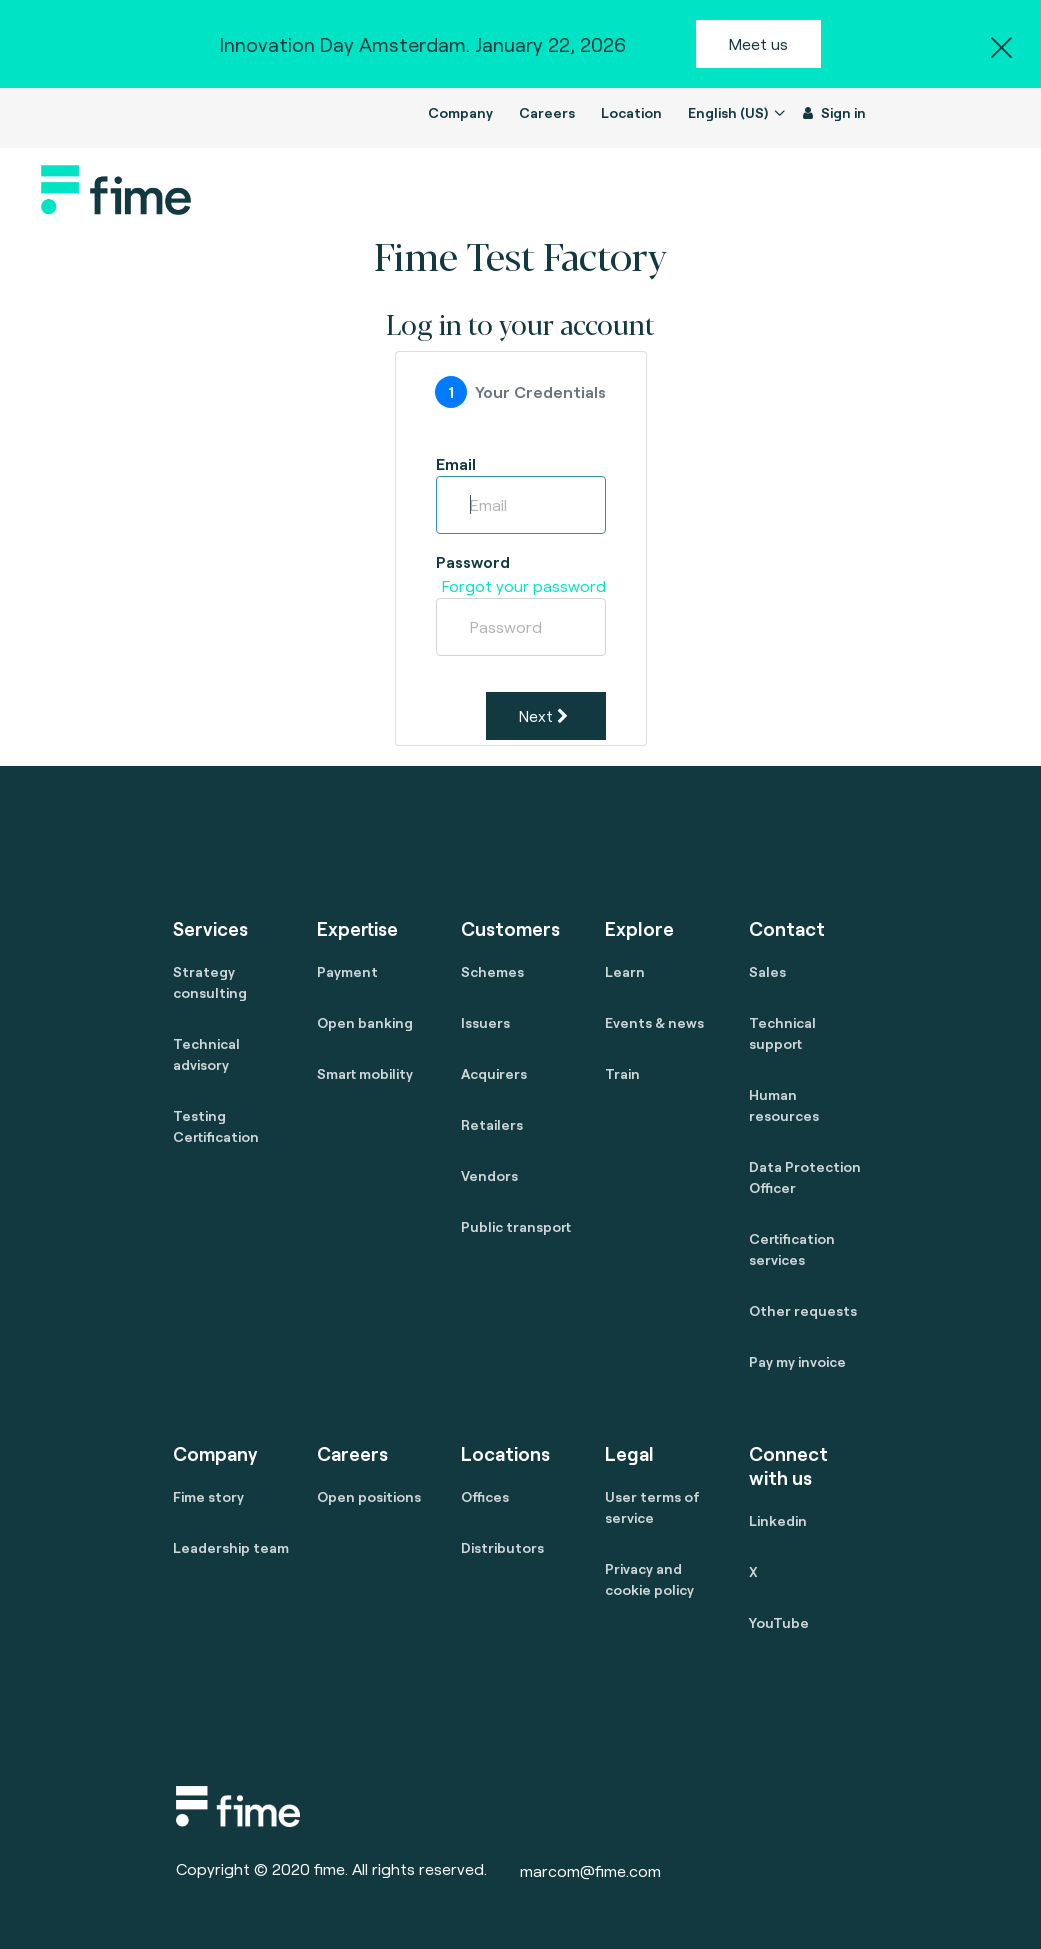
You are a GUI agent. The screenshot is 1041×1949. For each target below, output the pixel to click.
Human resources (784, 1105)
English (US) (729, 112)
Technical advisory (206, 1054)
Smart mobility (365, 1073)
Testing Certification (216, 1126)
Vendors (489, 1175)
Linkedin (778, 1520)
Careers (547, 112)
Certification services (792, 1249)
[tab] (520, 392)
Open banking (365, 1022)
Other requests (803, 1310)
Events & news (654, 1022)
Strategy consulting (210, 982)
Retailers (492, 1124)
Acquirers (494, 1073)
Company (460, 112)
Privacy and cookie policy (649, 1579)
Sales (767, 971)
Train (622, 1073)
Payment (347, 971)
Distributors (502, 1547)
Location (631, 112)
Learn (625, 971)
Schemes (492, 971)
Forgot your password (524, 585)
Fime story (208, 1496)
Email (456, 463)
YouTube (779, 1622)
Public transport (516, 1226)
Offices (485, 1496)
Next (543, 715)
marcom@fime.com (590, 1870)
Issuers (485, 1022)
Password (473, 561)
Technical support (782, 1033)
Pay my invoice (797, 1361)
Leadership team (231, 1547)
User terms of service (652, 1507)
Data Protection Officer (805, 1177)
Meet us (758, 43)
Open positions (369, 1496)
